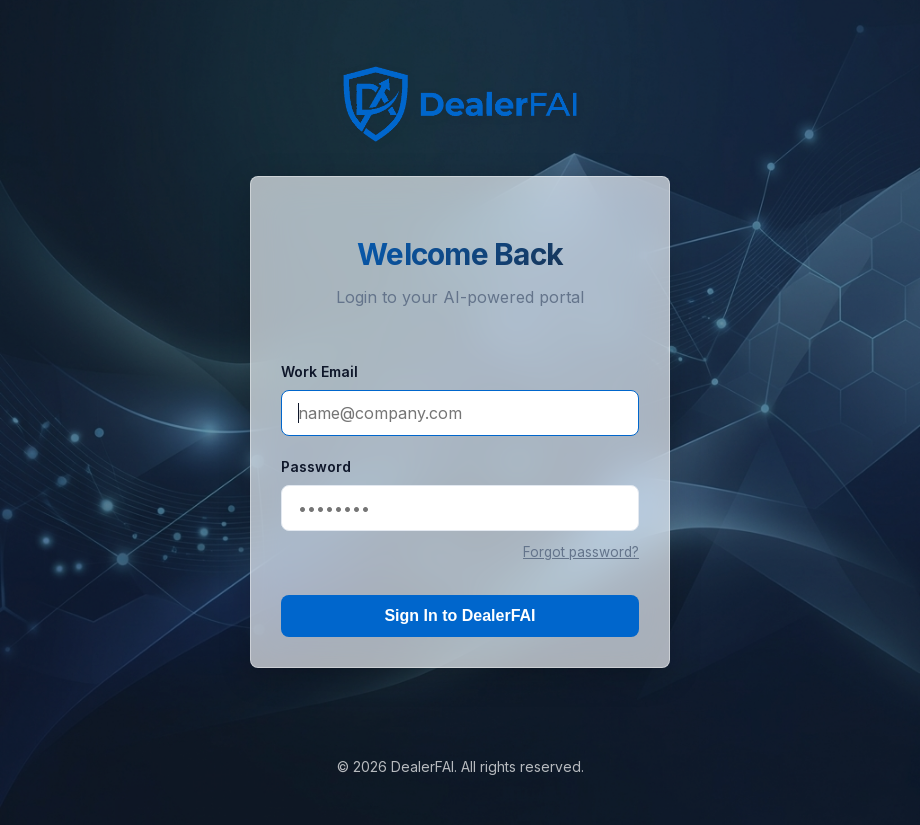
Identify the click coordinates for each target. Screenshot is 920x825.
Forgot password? (581, 552)
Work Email (319, 371)
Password (316, 466)
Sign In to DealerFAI (459, 615)
